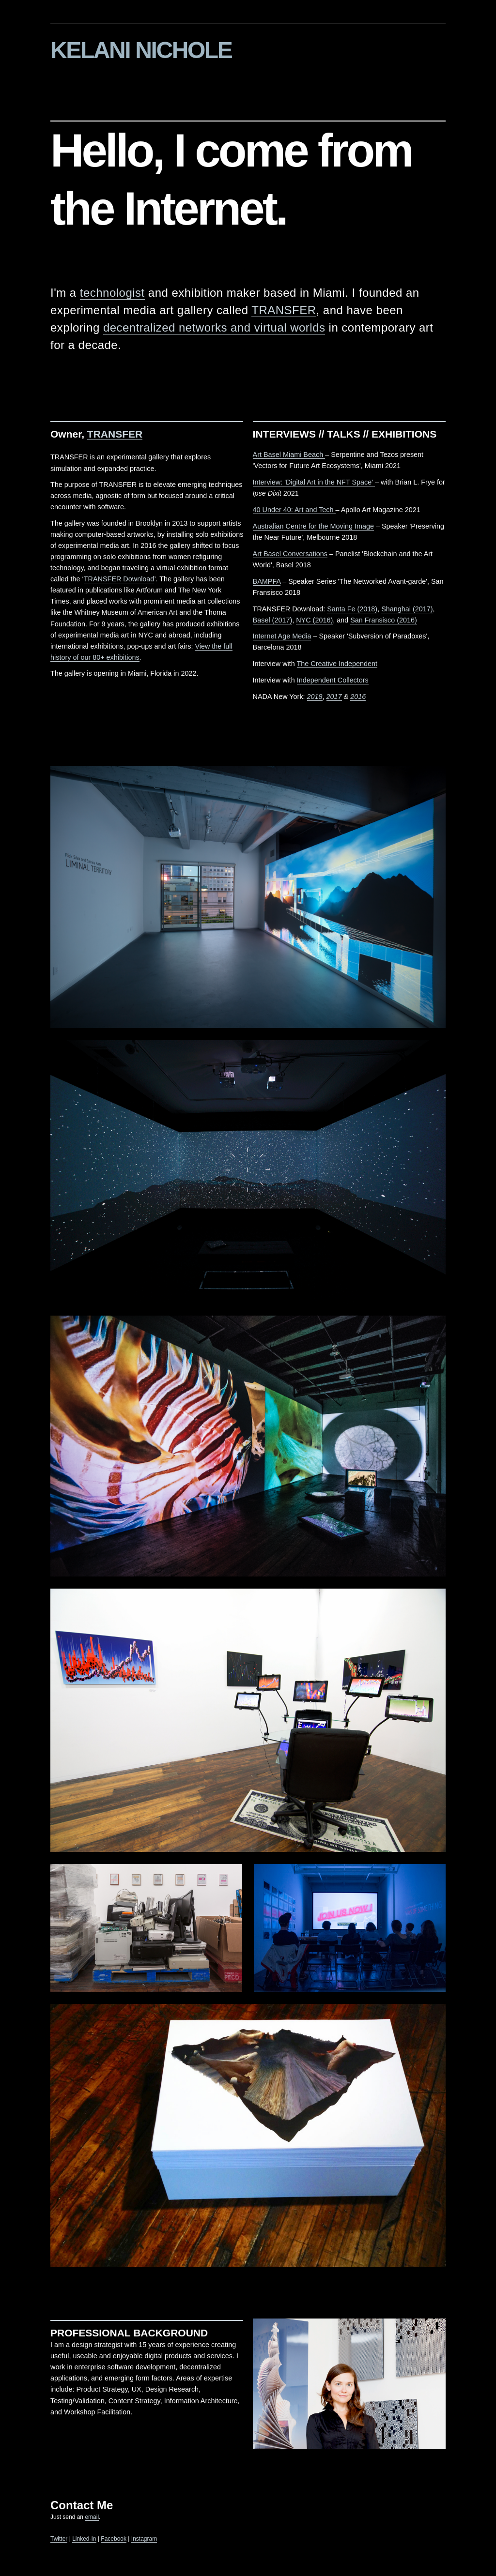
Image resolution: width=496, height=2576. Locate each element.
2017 (334, 698)
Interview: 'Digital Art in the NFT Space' (314, 484)
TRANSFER (283, 311)
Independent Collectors (333, 682)
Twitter (58, 2540)
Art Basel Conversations (290, 556)
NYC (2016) (314, 621)
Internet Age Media (282, 638)
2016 (358, 698)
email (92, 2518)
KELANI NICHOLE (141, 50)
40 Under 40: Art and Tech (294, 511)
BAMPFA (267, 583)
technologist (112, 294)
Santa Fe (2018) (352, 610)
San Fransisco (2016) (383, 621)
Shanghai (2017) (407, 610)
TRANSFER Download (119, 581)
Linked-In (84, 2540)
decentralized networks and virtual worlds (214, 329)
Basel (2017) (273, 621)
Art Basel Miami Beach (289, 456)
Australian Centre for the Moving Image (313, 528)
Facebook (113, 2540)
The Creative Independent (337, 665)
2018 (315, 698)
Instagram (144, 2540)
